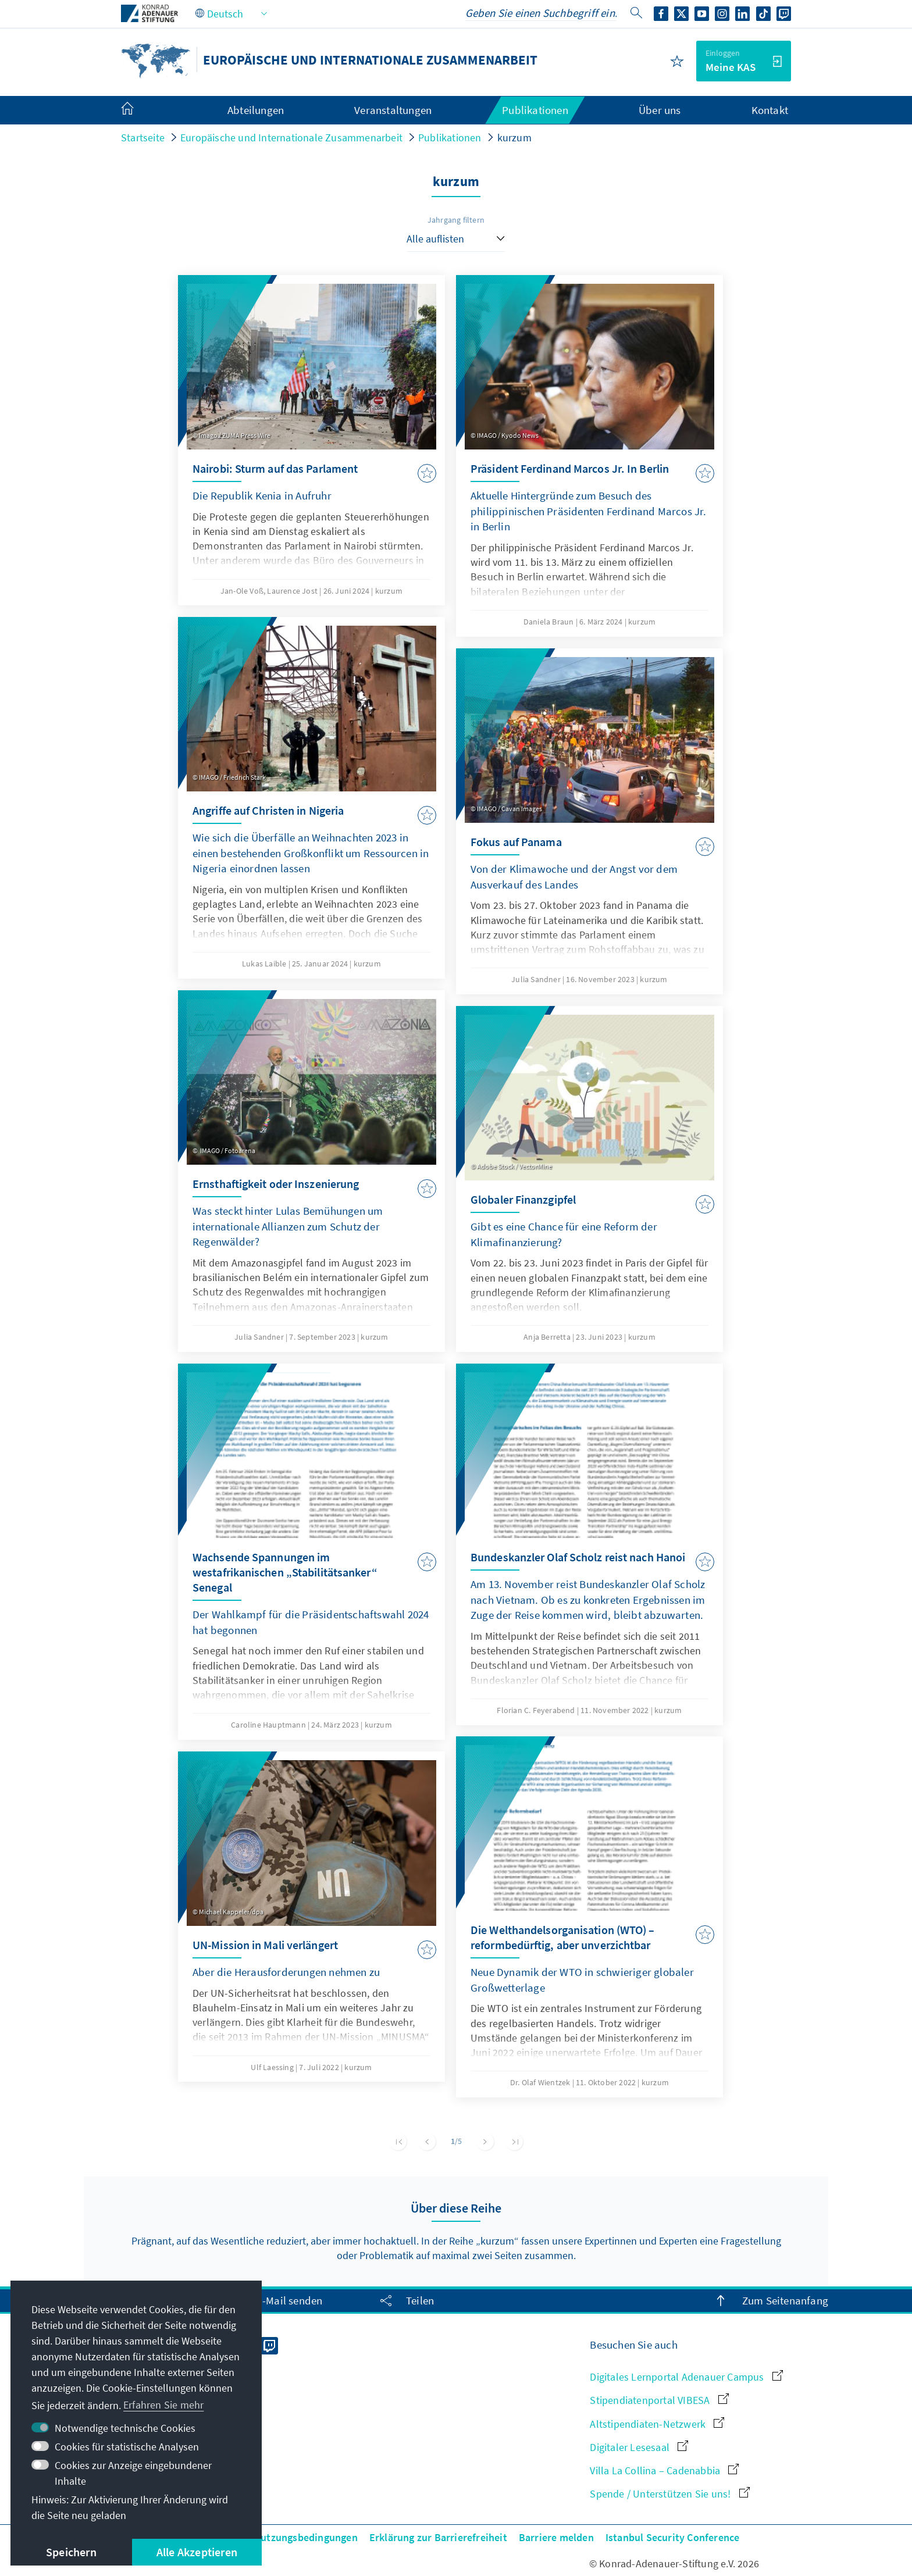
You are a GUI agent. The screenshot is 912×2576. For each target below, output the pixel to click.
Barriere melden (556, 2537)
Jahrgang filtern (456, 220)
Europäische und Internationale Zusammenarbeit (291, 137)
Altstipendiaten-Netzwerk (657, 2424)
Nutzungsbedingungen (306, 2537)
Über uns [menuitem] (660, 110)
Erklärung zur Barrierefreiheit (438, 2537)
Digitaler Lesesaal (639, 2447)
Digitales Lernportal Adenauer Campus (686, 2377)
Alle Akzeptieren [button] (196, 2552)
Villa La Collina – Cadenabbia (664, 2470)
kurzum (514, 137)
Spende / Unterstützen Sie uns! (669, 2493)
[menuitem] (139, 110)
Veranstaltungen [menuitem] (393, 110)
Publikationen (450, 137)
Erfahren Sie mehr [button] (163, 2404)
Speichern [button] (71, 2552)
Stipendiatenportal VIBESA (659, 2400)
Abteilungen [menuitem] (255, 110)
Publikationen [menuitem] (535, 110)
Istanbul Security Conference (672, 2537)
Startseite (143, 137)
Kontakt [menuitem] (769, 110)
